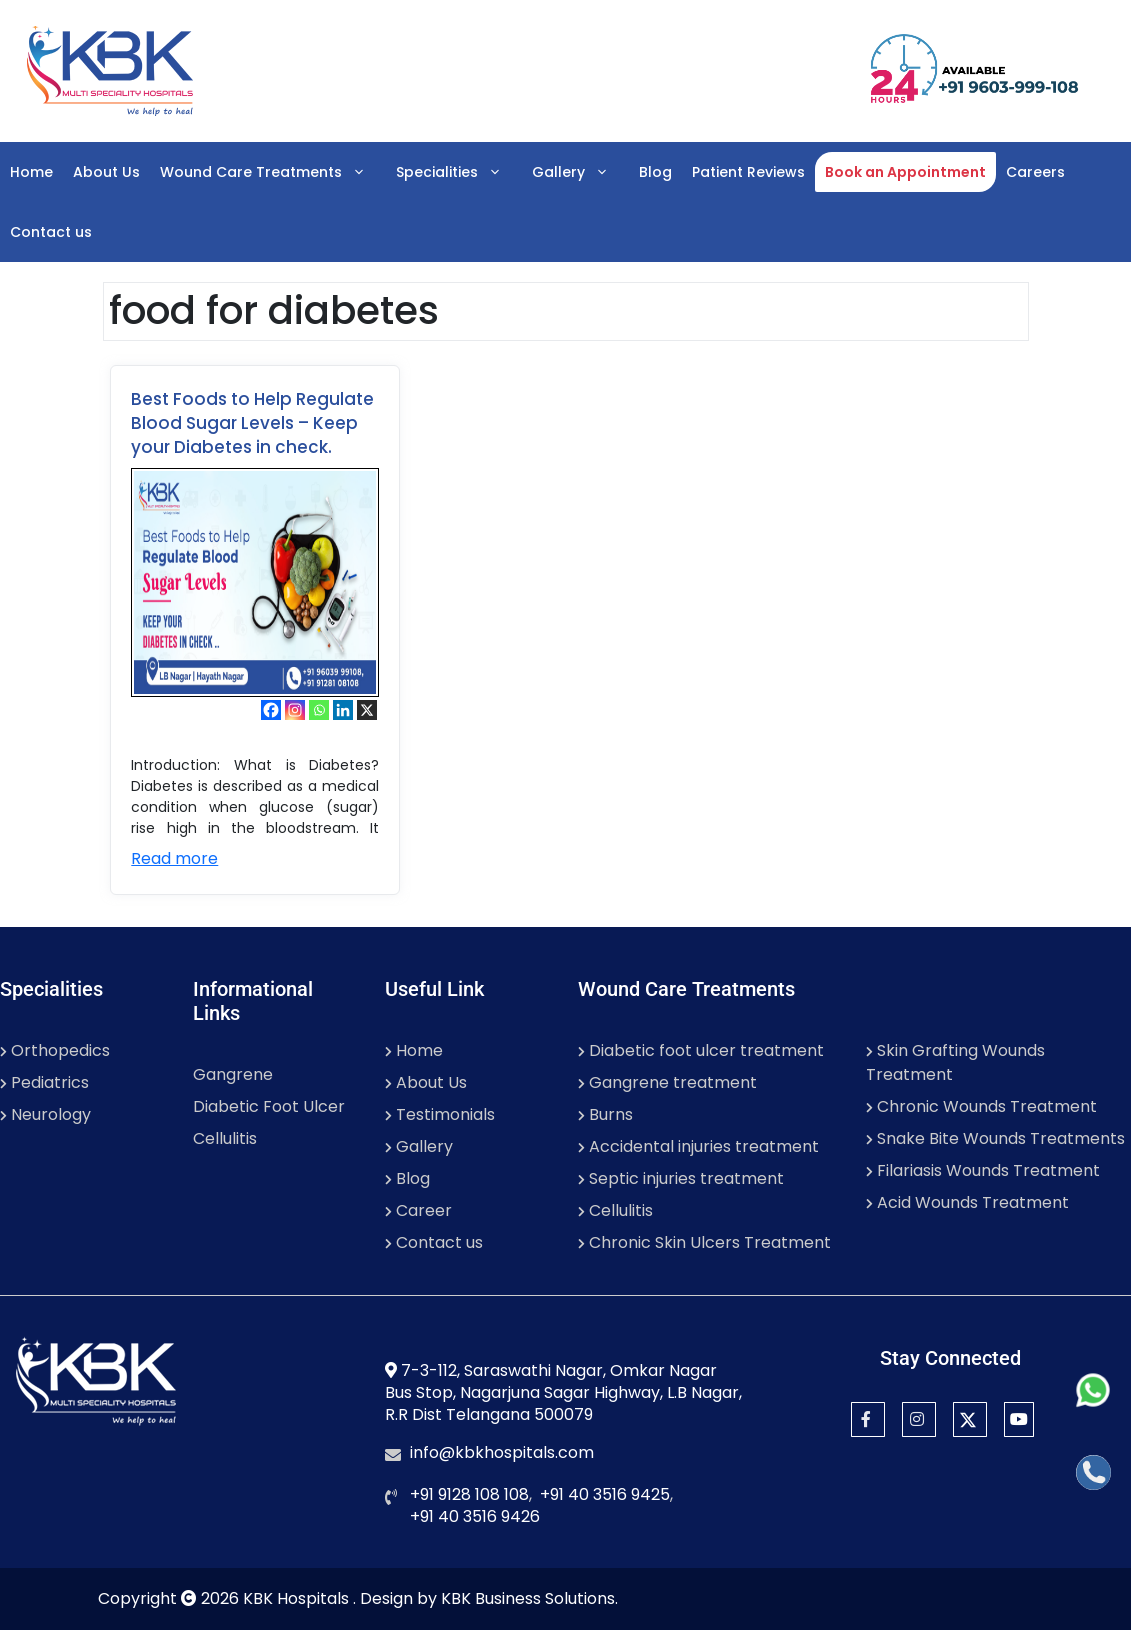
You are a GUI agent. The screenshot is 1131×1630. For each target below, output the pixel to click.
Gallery (580, 172)
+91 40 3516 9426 (475, 1516)
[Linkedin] (343, 710)
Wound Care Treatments (273, 172)
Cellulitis (225, 1138)
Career (418, 1210)
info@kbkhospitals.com (502, 1452)
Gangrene (233, 1074)
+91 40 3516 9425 (605, 1494)
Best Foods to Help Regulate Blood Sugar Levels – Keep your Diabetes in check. (252, 423)
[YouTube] (1019, 1419)
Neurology (45, 1114)
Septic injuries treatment (681, 1178)
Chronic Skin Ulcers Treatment (704, 1242)
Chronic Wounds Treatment (981, 1106)
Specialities (459, 172)
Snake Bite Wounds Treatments (995, 1138)
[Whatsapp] (319, 710)
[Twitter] (970, 1419)
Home (31, 172)
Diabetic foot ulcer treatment (701, 1050)
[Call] (1093, 1472)
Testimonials (440, 1114)
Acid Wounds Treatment (967, 1202)
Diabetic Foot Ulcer (269, 1106)
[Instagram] (295, 710)
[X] (367, 710)
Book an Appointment (905, 172)
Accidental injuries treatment (698, 1146)
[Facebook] (271, 710)
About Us (106, 172)
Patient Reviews (748, 172)
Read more (174, 858)
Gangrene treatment (667, 1082)
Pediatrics (44, 1082)
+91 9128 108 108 (469, 1494)
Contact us (51, 232)
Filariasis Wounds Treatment (983, 1170)
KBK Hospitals (298, 1598)
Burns (605, 1114)
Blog (655, 172)
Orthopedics (55, 1050)
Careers (1035, 172)
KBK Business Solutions (528, 1598)
